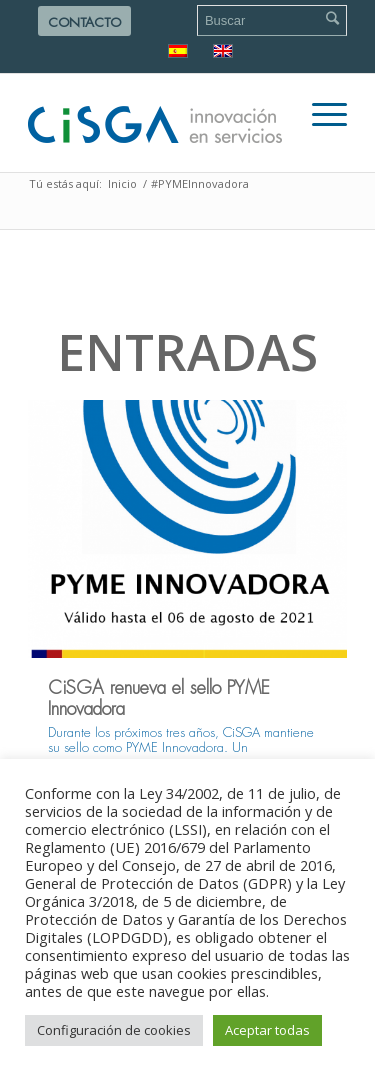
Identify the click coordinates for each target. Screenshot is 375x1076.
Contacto (84, 22)
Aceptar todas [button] (267, 1030)
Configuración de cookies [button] (114, 1030)
